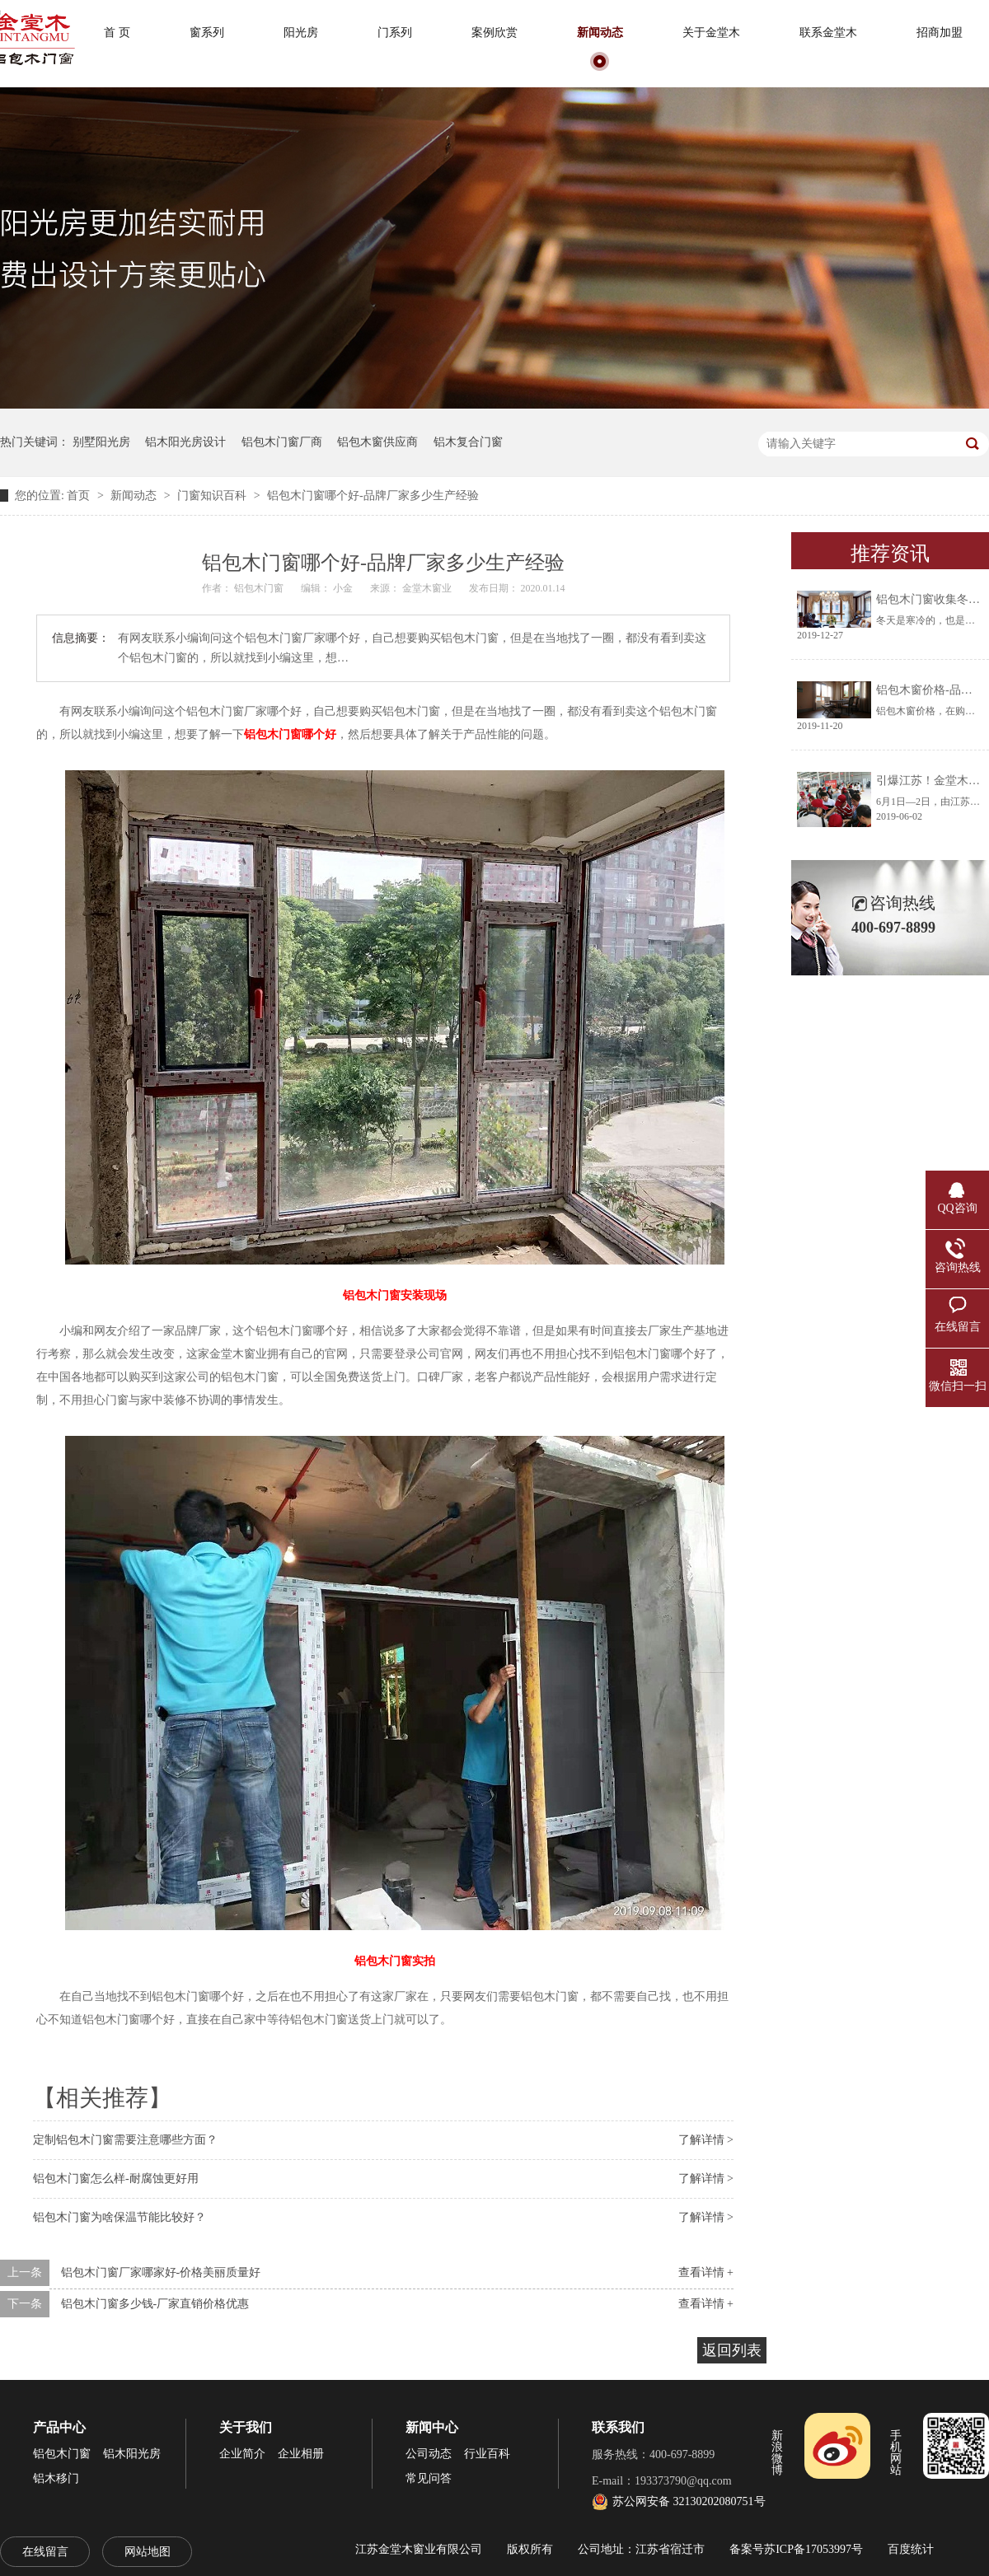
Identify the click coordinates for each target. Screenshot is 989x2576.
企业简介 (242, 2453)
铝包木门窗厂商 (281, 442)
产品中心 (59, 2427)
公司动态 (428, 2453)
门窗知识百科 (213, 495)
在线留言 (45, 2552)
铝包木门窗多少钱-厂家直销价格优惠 (155, 2304)
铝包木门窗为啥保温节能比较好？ (119, 2217)
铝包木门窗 (62, 2453)
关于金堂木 (711, 32)
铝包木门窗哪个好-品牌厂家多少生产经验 (373, 495)
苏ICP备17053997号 (813, 2549)
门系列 (394, 32)
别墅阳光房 (101, 442)
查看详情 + (706, 2272)
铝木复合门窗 (468, 442)
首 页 (117, 32)
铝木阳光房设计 (185, 442)
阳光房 (301, 32)
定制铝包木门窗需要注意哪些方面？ (125, 2140)
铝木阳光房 (132, 2453)
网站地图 (147, 2552)
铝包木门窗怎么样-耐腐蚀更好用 (116, 2178)
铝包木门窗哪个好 (290, 734)
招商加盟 (939, 32)
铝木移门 (56, 2478)
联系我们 (618, 2427)
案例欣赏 (494, 32)
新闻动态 (600, 32)
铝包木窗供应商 (377, 442)
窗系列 (207, 32)
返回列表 (732, 2350)
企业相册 (301, 2453)
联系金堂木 (828, 32)
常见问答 (428, 2478)
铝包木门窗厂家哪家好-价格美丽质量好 (161, 2272)
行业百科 (487, 2453)
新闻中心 (431, 2427)
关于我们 (245, 2427)
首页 (80, 495)
